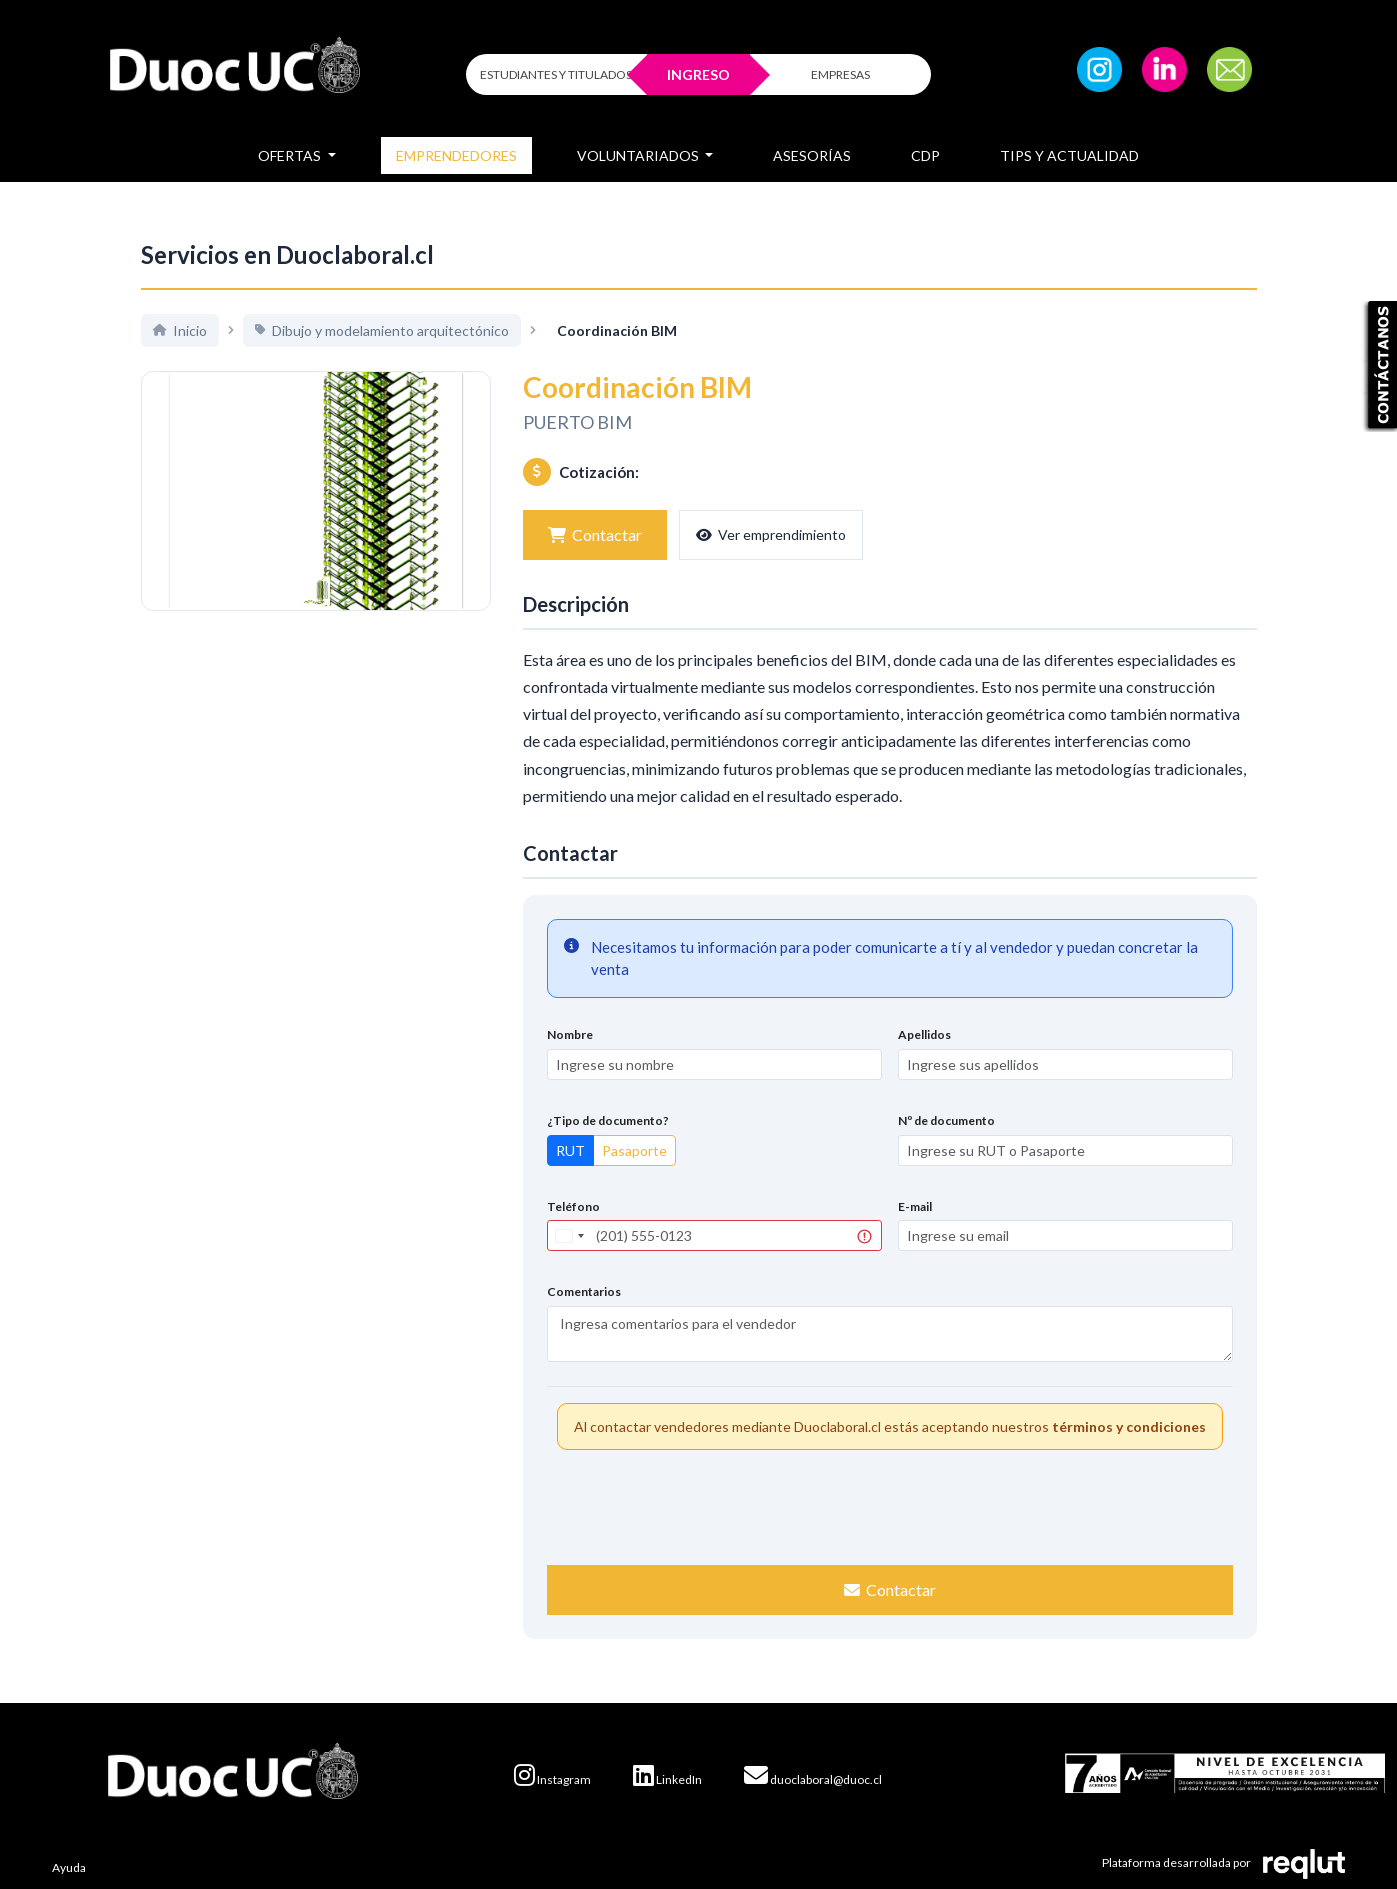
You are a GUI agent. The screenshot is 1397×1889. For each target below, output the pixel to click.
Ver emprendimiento (771, 534)
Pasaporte (634, 1150)
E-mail (915, 1206)
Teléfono (573, 1206)
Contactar (595, 534)
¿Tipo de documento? (608, 1120)
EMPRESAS (840, 74)
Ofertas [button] (291, 155)
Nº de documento (946, 1120)
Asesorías (812, 155)
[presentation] (890, 1505)
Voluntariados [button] (639, 155)
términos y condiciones (1129, 1426)
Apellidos (924, 1034)
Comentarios (584, 1291)
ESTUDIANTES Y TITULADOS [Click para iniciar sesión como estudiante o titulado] (556, 74)
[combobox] (569, 1235)
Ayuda (69, 1867)
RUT (570, 1150)
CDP (925, 155)
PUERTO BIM (577, 422)
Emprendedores (456, 155)
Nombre (570, 1034)
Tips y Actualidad (1069, 155)
